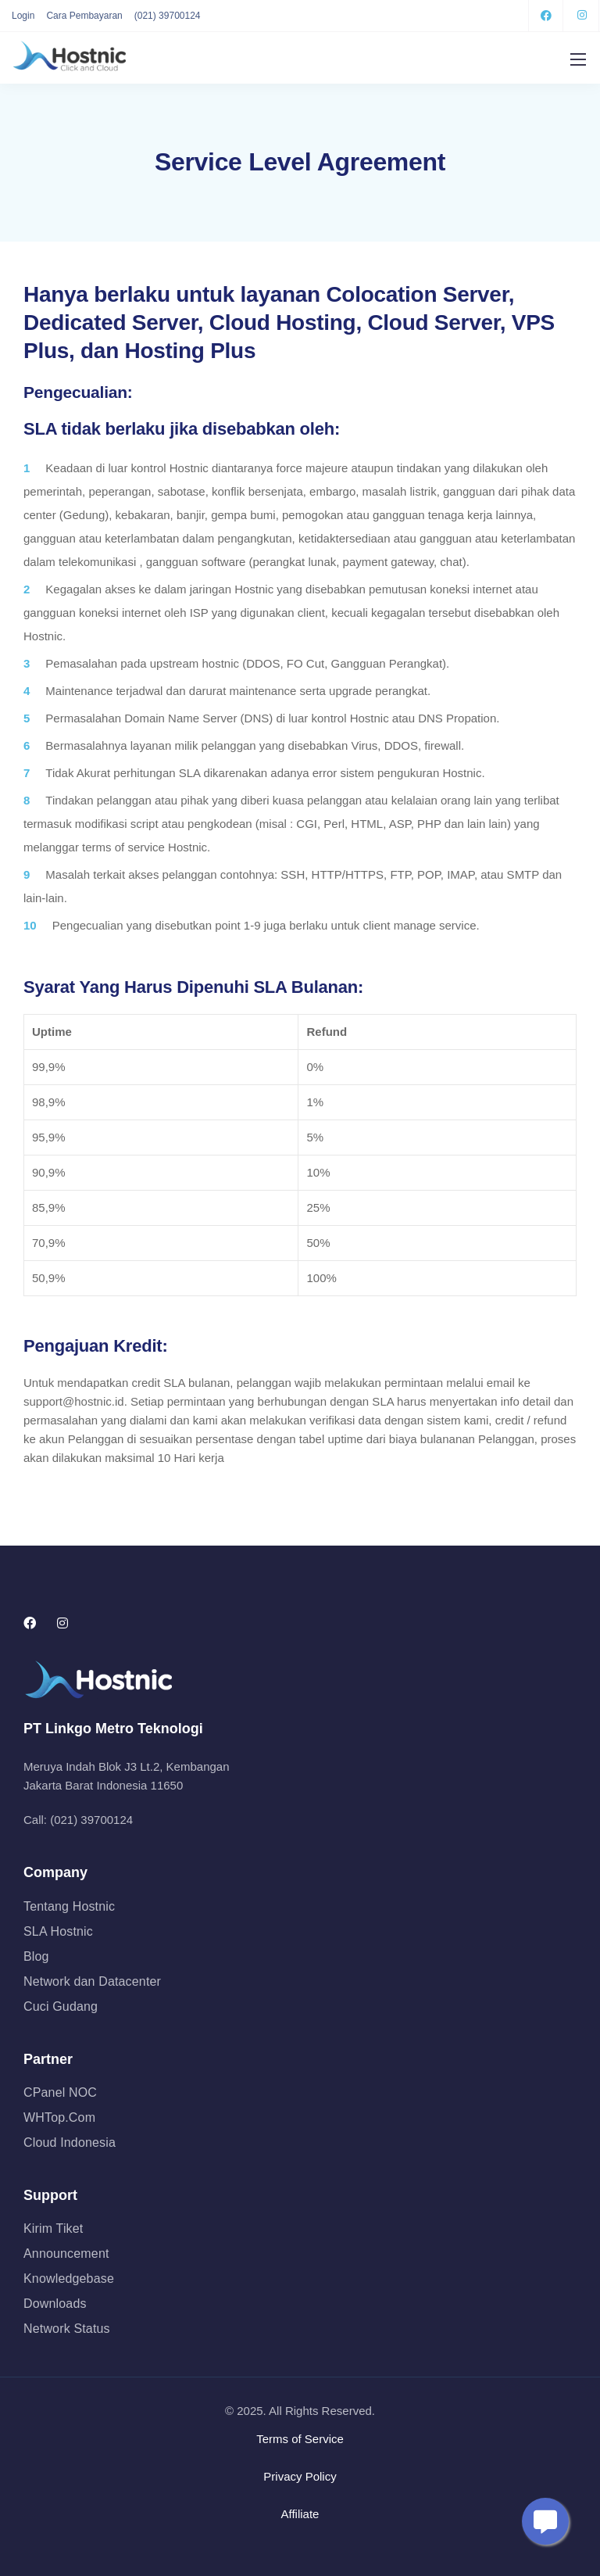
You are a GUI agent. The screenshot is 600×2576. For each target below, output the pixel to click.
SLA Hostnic (58, 1931)
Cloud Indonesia (69, 2142)
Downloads (55, 2303)
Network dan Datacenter (92, 1981)
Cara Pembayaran (84, 15)
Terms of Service (300, 2438)
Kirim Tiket (53, 2228)
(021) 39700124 (167, 15)
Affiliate (300, 2513)
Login (23, 15)
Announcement (66, 2253)
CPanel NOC (60, 2092)
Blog (36, 1956)
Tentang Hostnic (69, 1906)
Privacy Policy (299, 2476)
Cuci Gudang (60, 2006)
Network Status (66, 2328)
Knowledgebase (68, 2278)
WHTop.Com (59, 2117)
